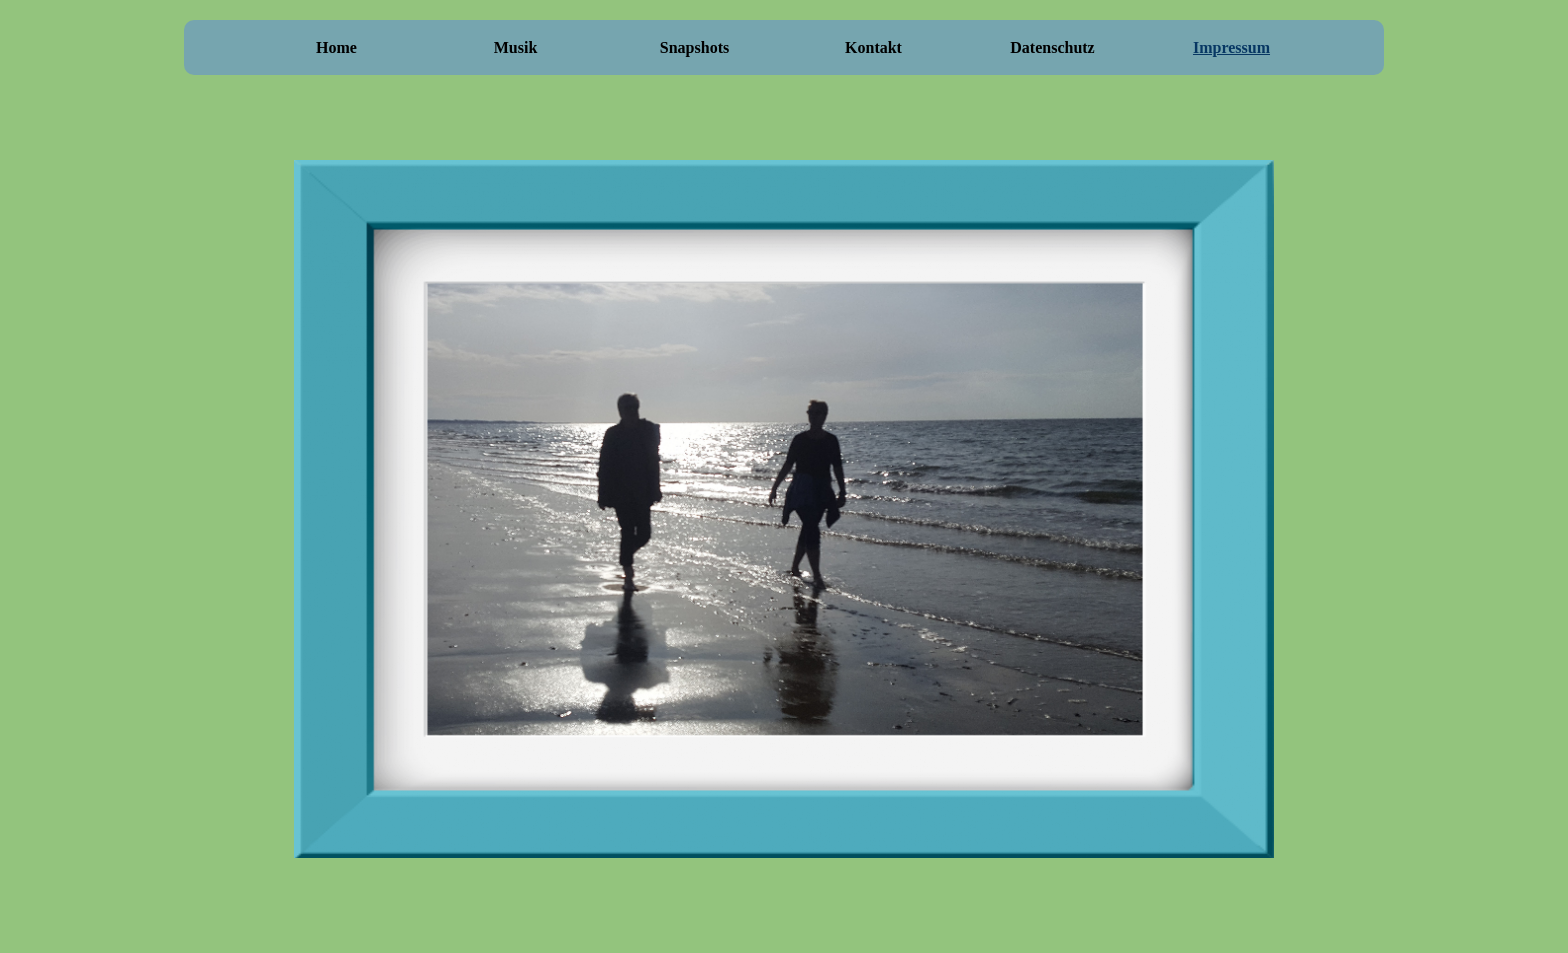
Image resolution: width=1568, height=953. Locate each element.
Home (336, 47)
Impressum (1231, 47)
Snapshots (694, 47)
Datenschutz (1052, 47)
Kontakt (873, 47)
